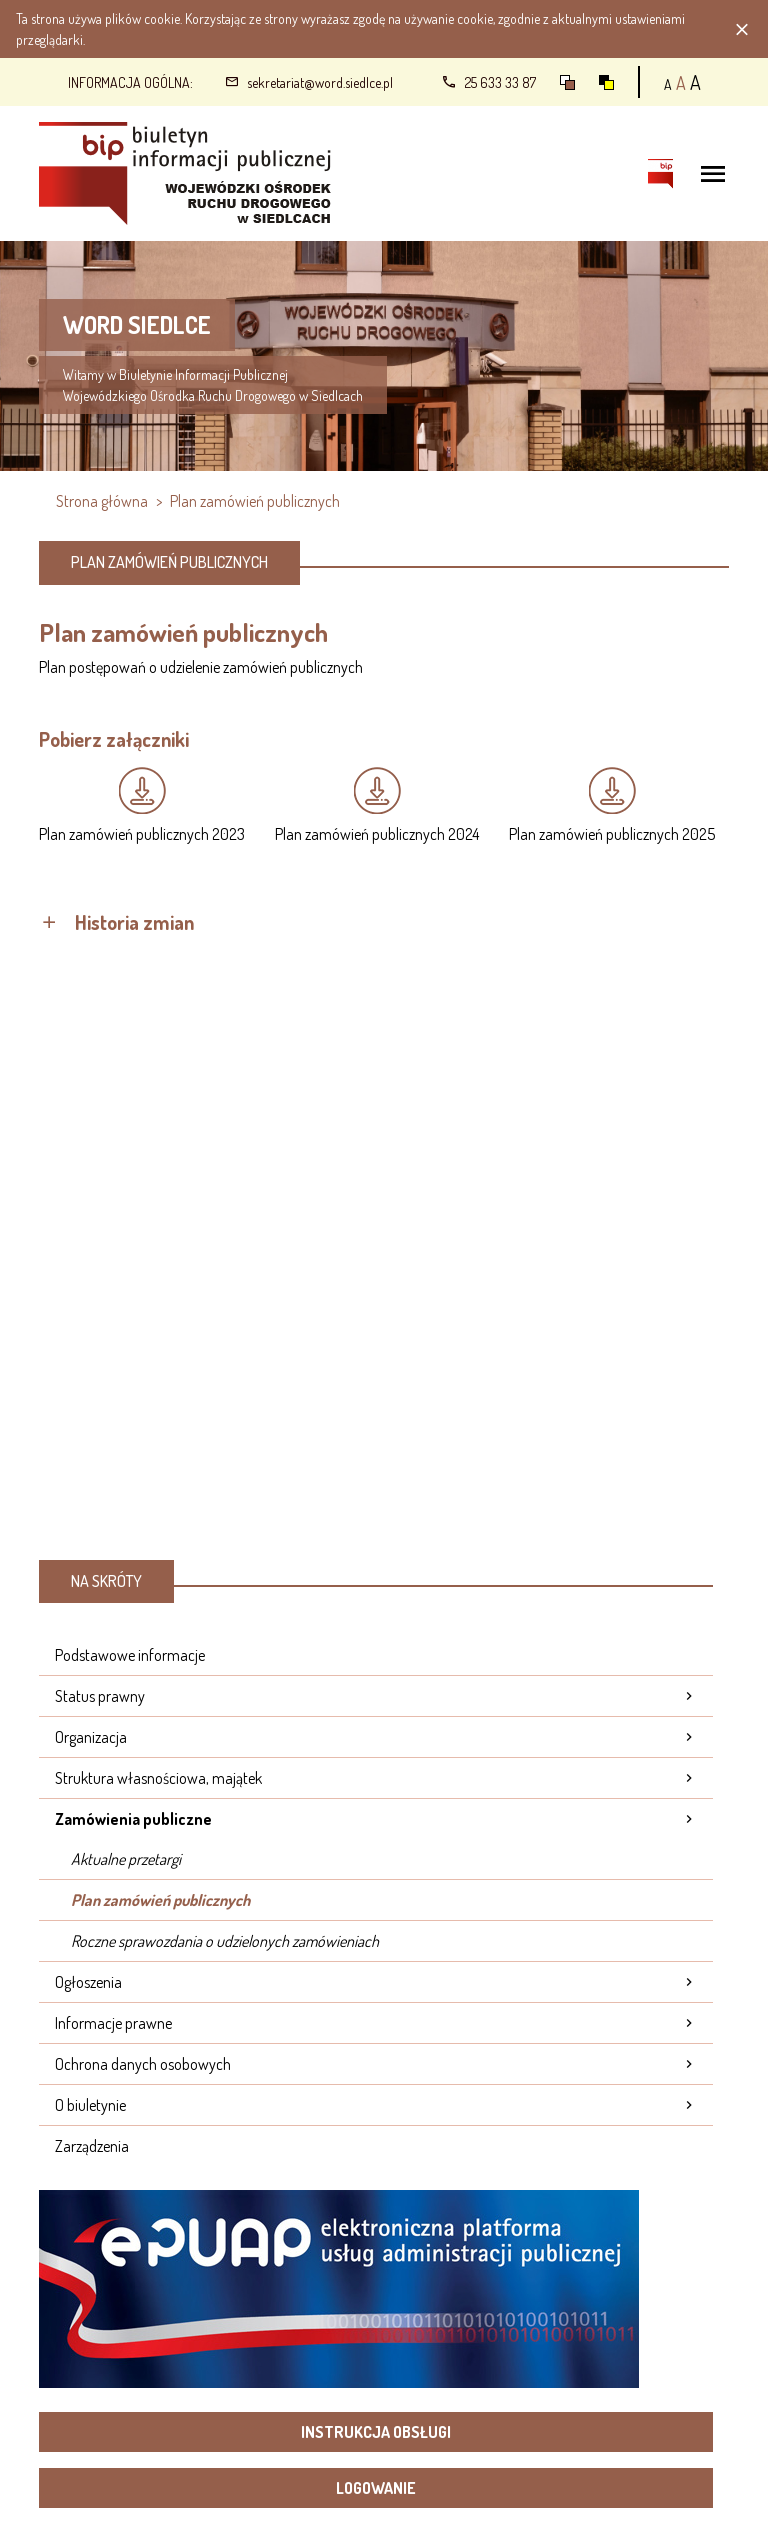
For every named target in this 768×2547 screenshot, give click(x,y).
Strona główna (102, 501)
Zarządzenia (92, 2146)
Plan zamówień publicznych (160, 1900)
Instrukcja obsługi (376, 2432)
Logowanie (376, 2488)
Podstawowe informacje (130, 1655)
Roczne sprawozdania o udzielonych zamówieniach (225, 1941)
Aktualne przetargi (126, 1859)
